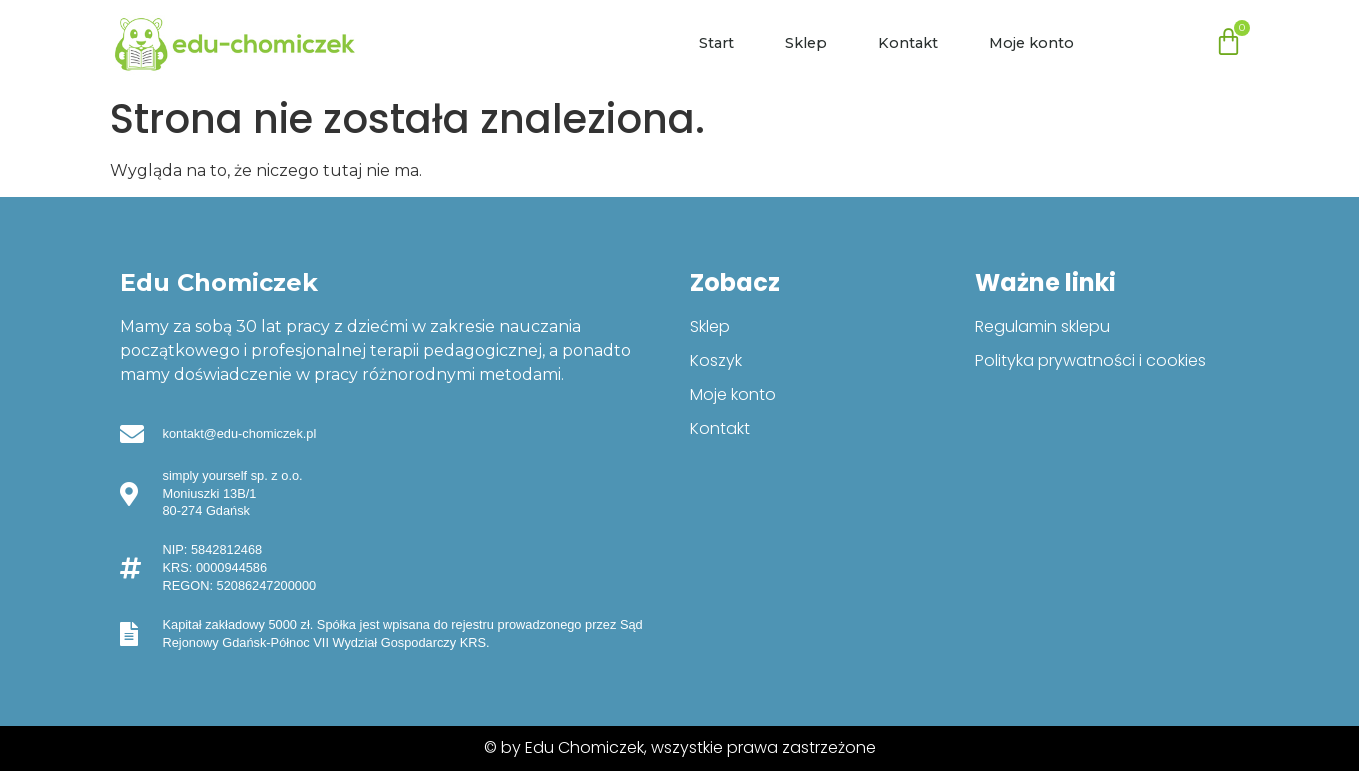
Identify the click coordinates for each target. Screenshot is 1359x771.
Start (716, 43)
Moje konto (1031, 43)
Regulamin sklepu (1042, 326)
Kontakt (908, 43)
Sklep (806, 43)
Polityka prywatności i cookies (1090, 360)
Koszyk (716, 360)
